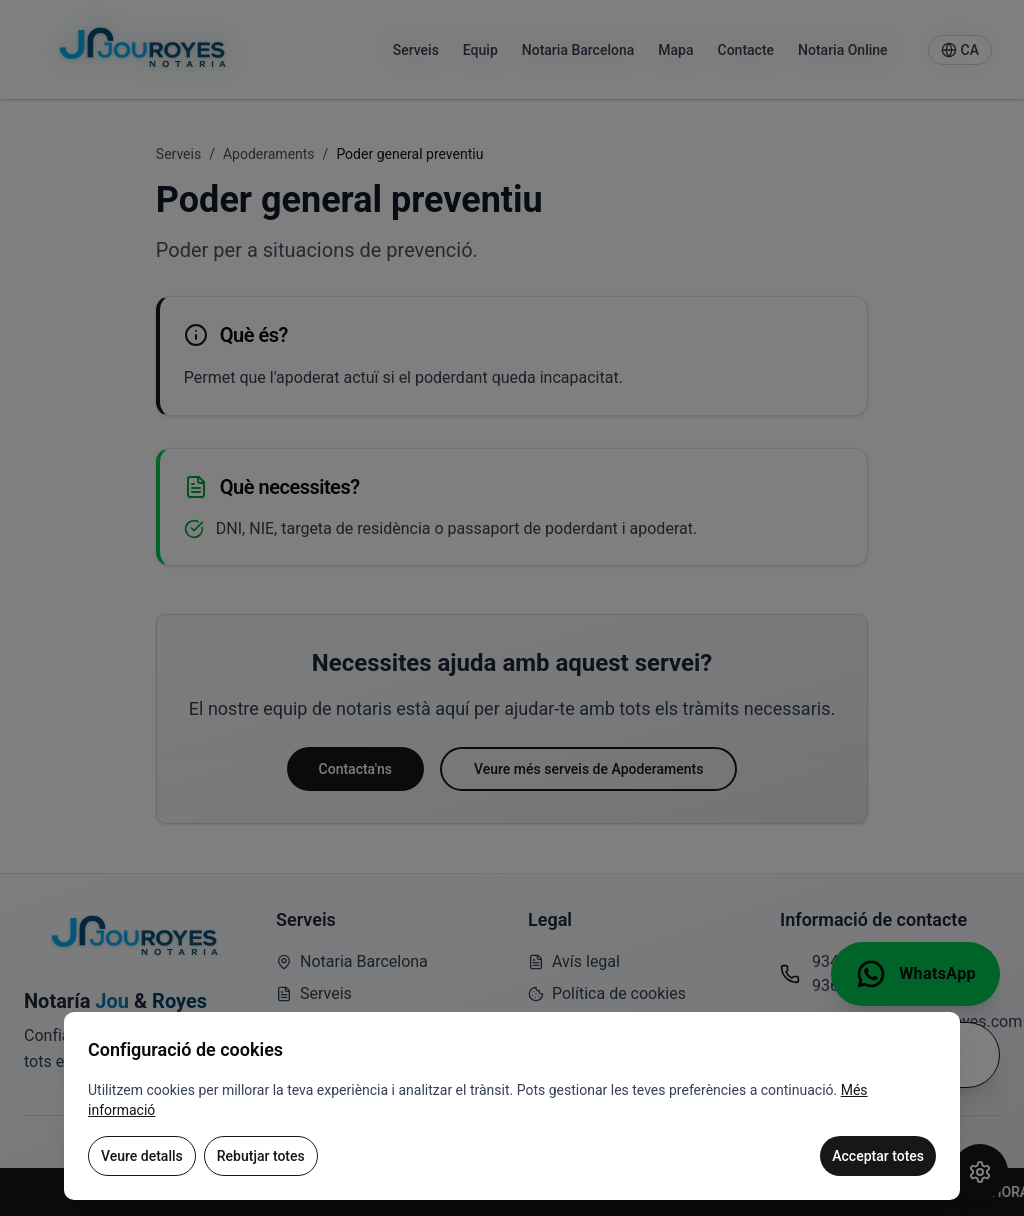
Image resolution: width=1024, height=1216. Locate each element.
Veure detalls (142, 1156)
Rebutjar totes (261, 1156)
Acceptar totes (878, 1156)
